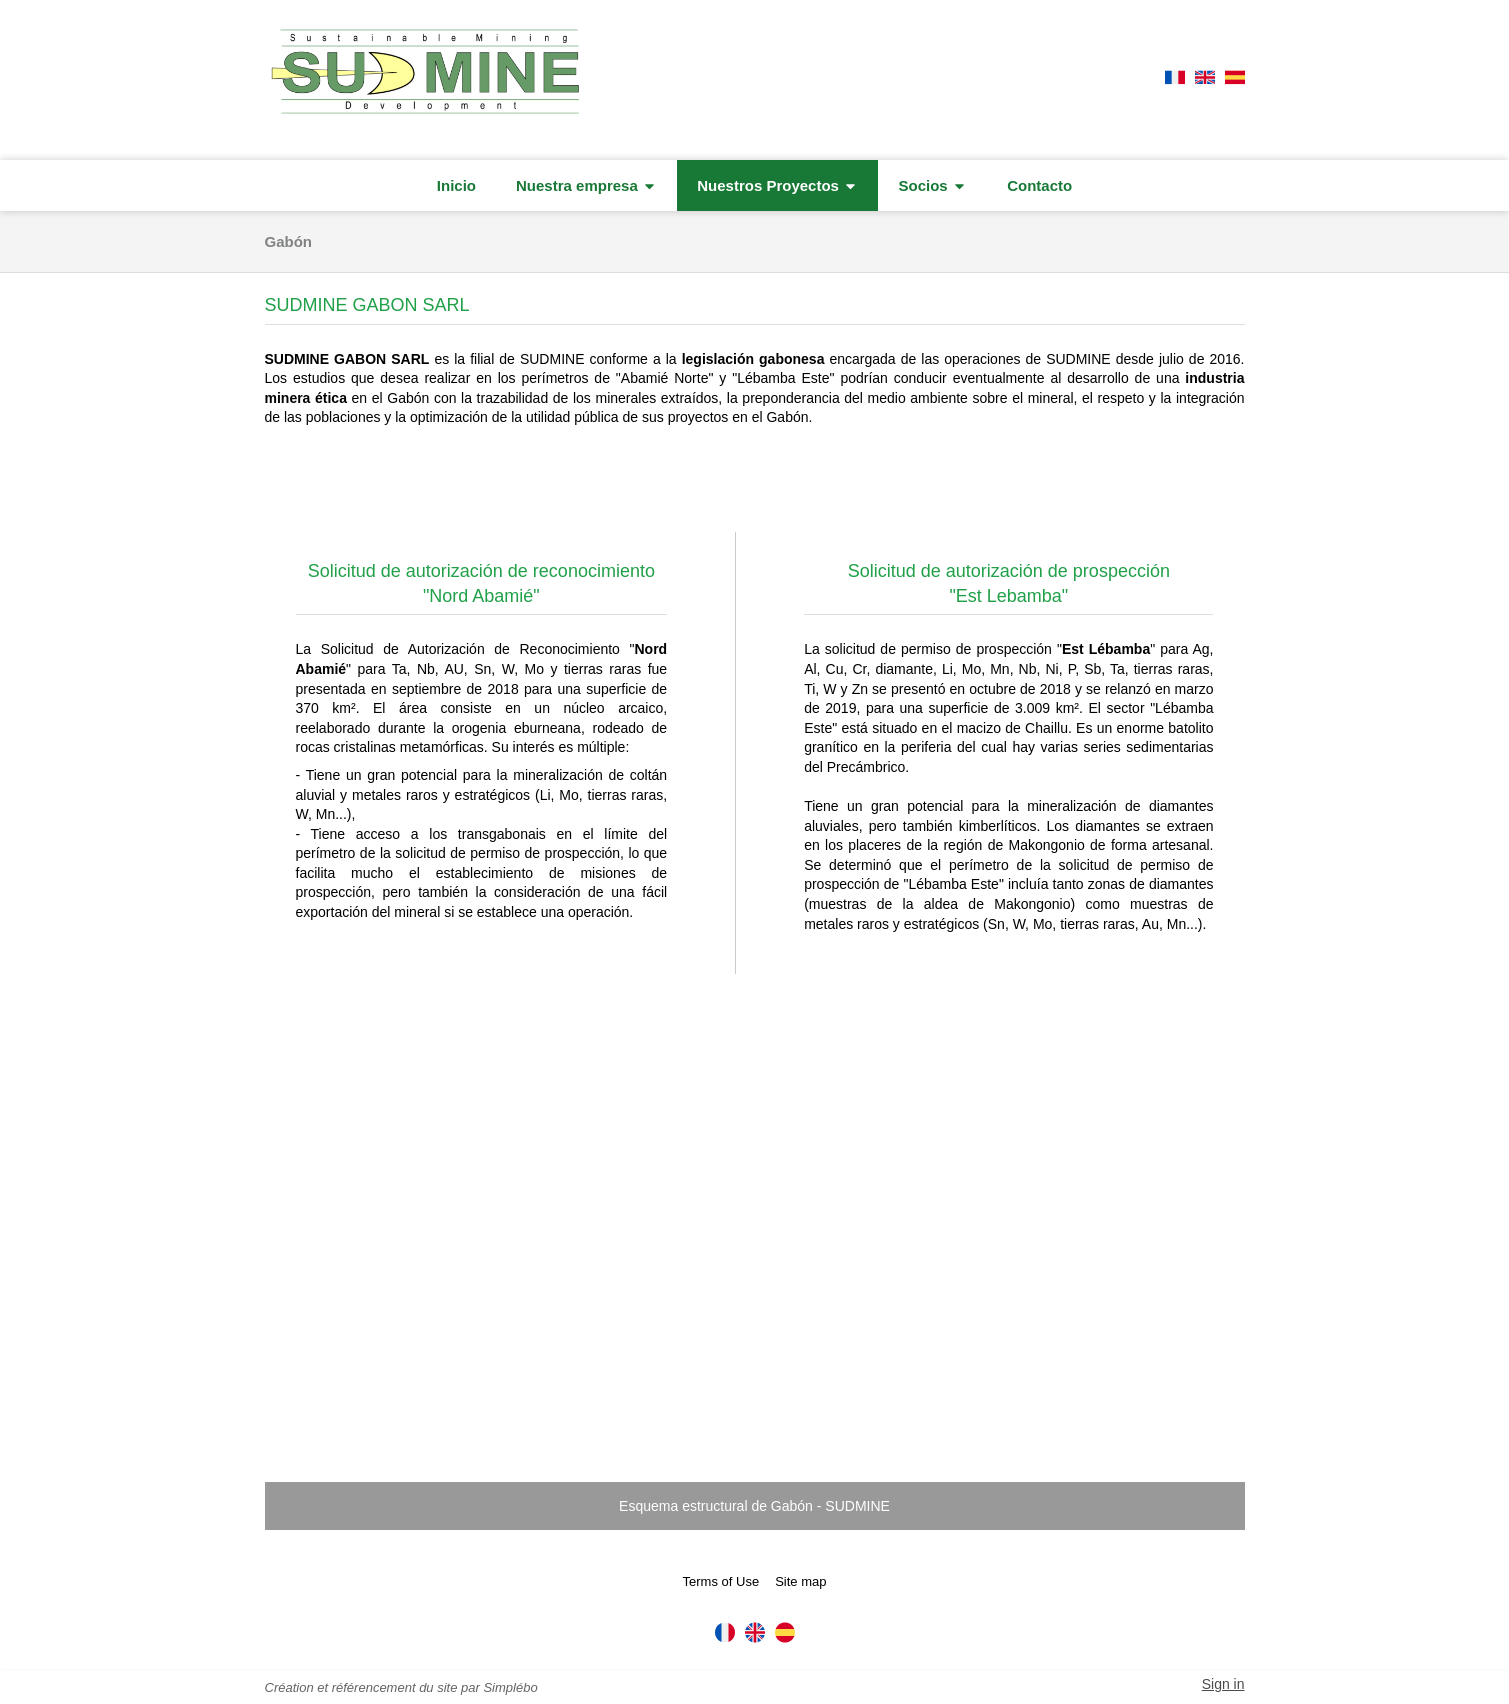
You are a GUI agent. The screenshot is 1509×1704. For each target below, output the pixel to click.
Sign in (1223, 1684)
